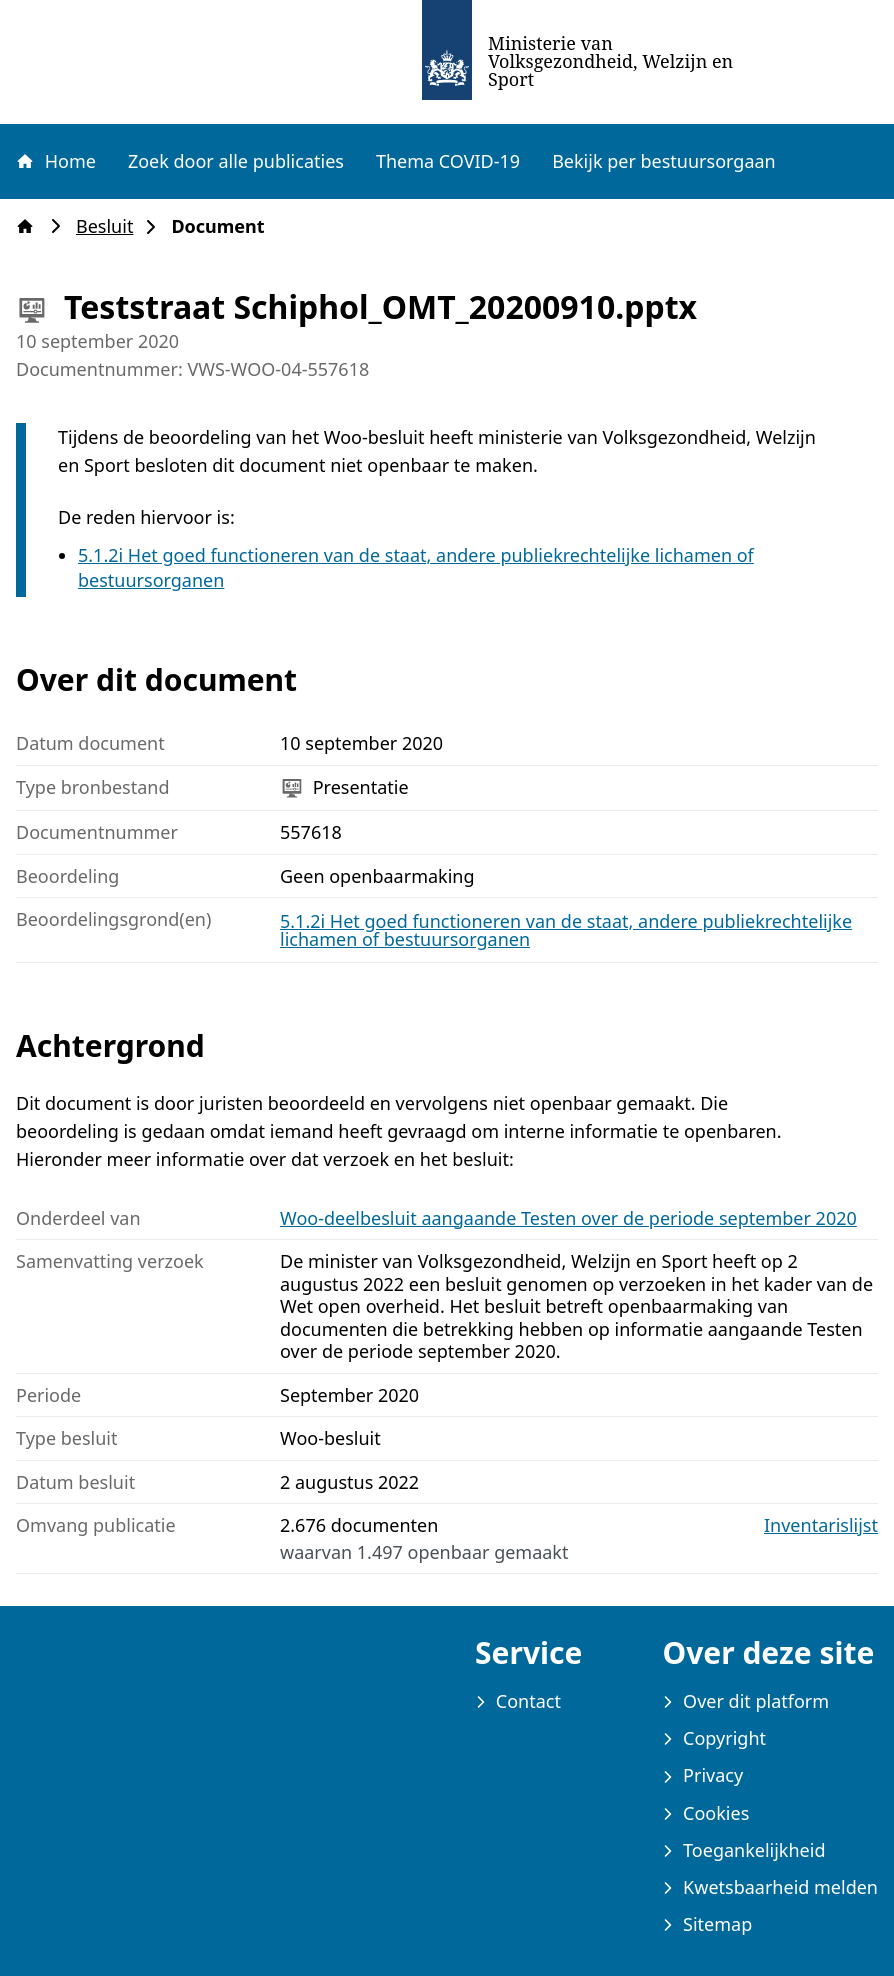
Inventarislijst (821, 1525)
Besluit (110, 226)
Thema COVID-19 (448, 161)
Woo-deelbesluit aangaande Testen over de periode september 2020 (568, 1218)
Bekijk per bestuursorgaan (664, 161)
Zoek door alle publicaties (236, 161)
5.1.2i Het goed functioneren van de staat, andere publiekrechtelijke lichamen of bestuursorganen (566, 930)
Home (55, 161)
